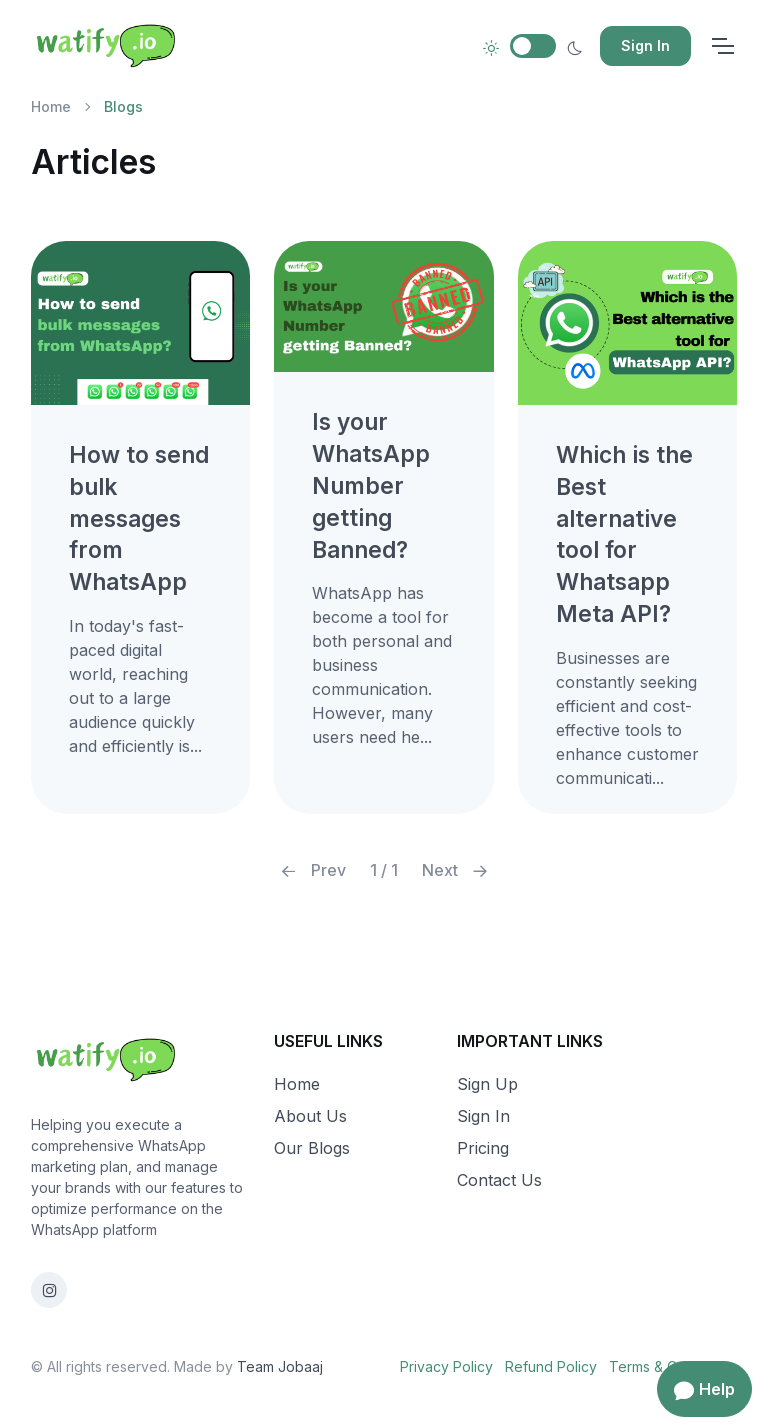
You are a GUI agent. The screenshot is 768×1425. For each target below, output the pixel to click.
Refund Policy (551, 1366)
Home (51, 106)
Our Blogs (312, 1148)
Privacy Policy (446, 1366)
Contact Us (499, 1180)
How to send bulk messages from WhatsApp (139, 518)
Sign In (645, 45)
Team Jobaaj (280, 1366)
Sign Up (487, 1084)
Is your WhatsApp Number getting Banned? (371, 485)
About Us (310, 1116)
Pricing (483, 1148)
